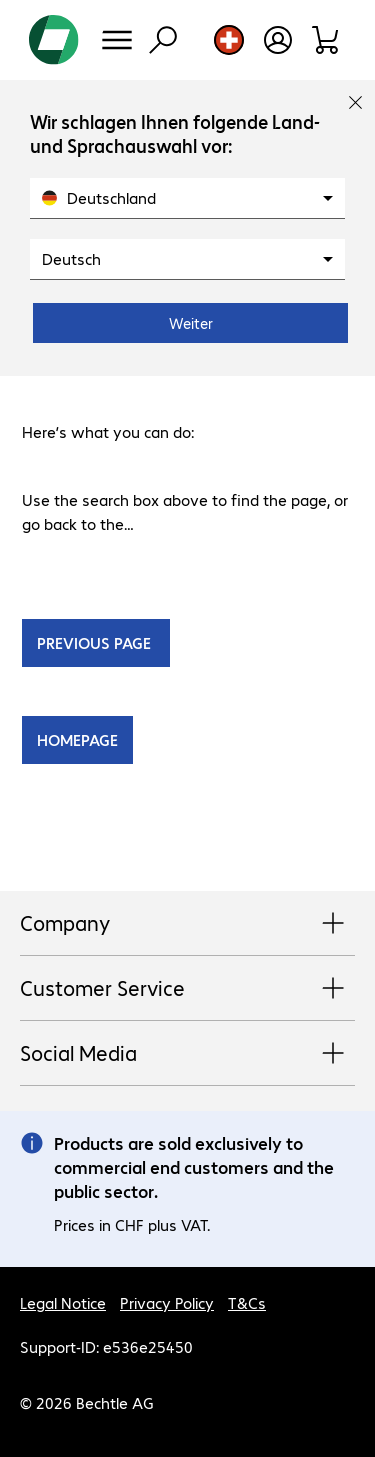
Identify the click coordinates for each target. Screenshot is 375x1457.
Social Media (187, 1054)
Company (187, 924)
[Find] (163, 40)
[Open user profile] (278, 40)
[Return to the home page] (54, 40)
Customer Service (187, 989)
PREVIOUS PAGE (96, 642)
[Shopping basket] (326, 40)
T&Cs (247, 1302)
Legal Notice (63, 1302)
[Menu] (117, 40)
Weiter (191, 323)
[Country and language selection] (229, 40)
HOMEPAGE (77, 739)
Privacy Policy (167, 1302)
